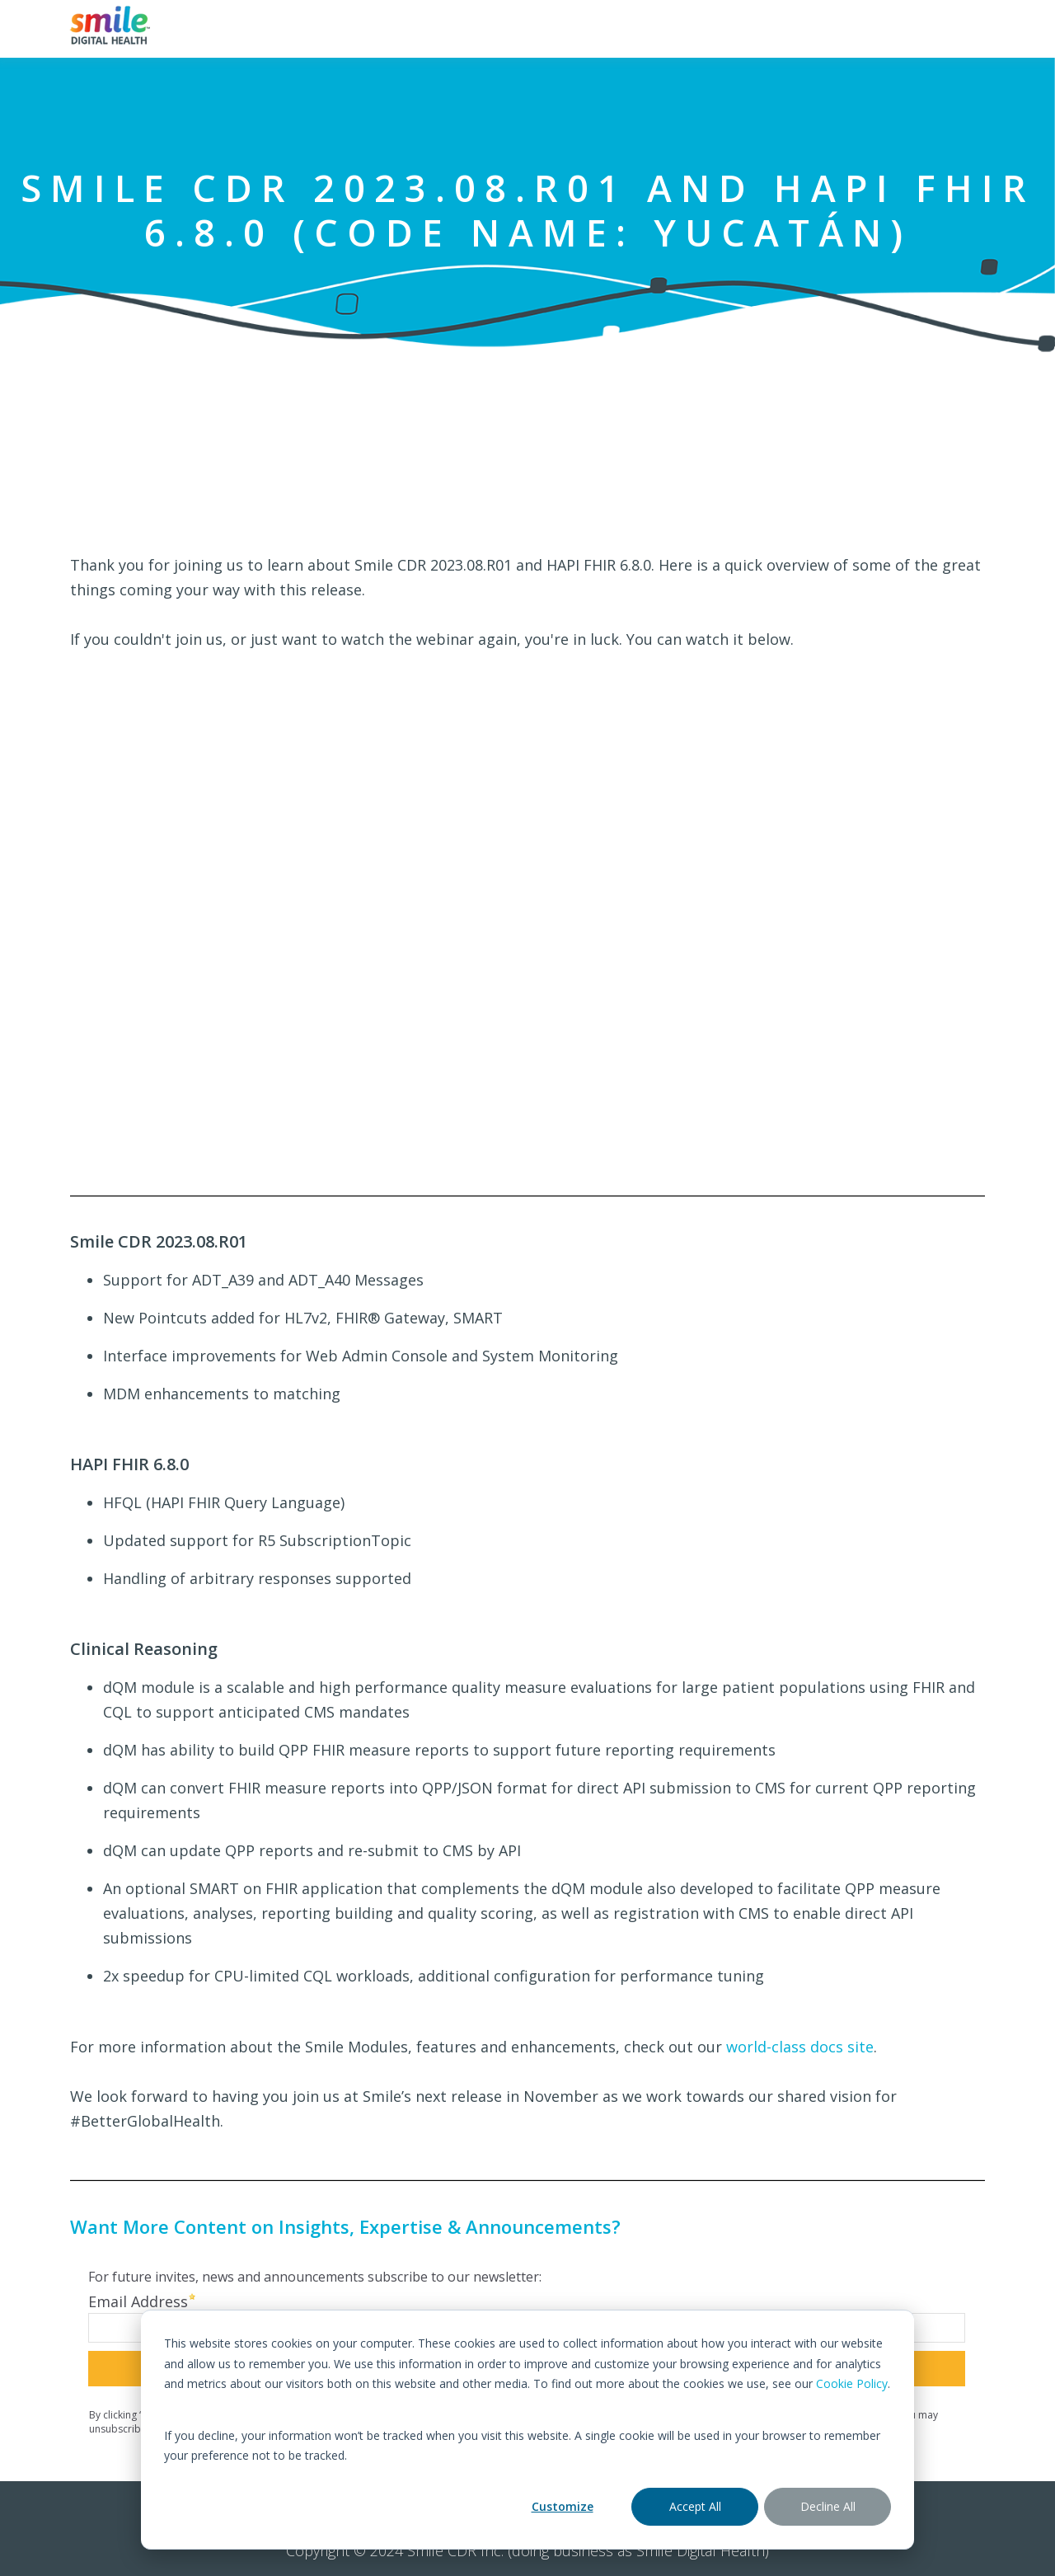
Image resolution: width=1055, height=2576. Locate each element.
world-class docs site (800, 2047)
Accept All (695, 2506)
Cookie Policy (852, 2383)
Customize (562, 2506)
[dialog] (527, 2430)
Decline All (828, 2506)
